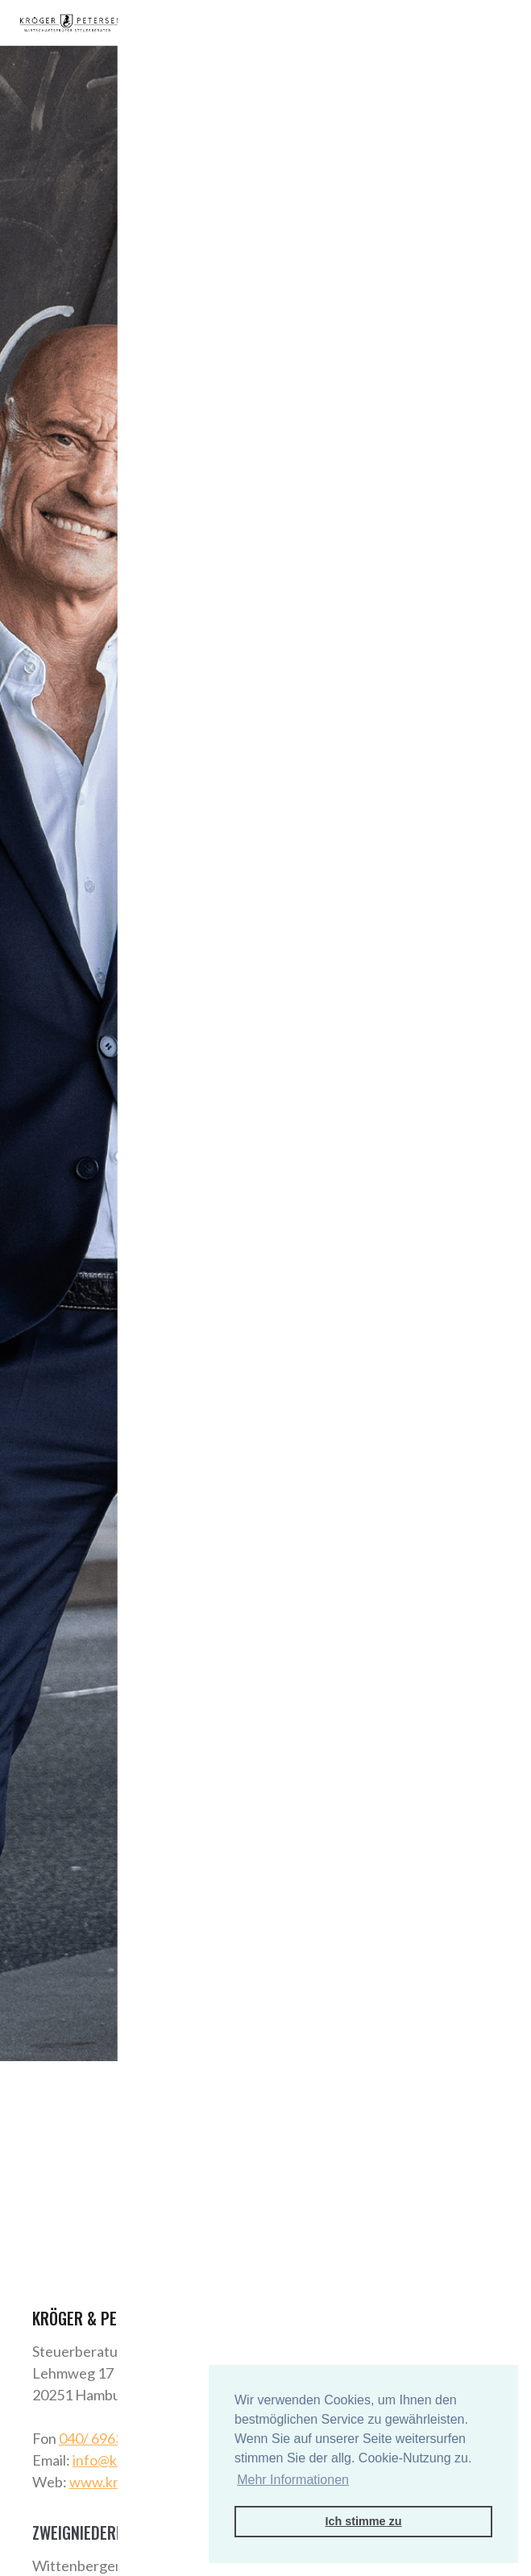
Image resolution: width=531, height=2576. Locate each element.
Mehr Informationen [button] (293, 2480)
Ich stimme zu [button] (363, 2521)
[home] (70, 22)
